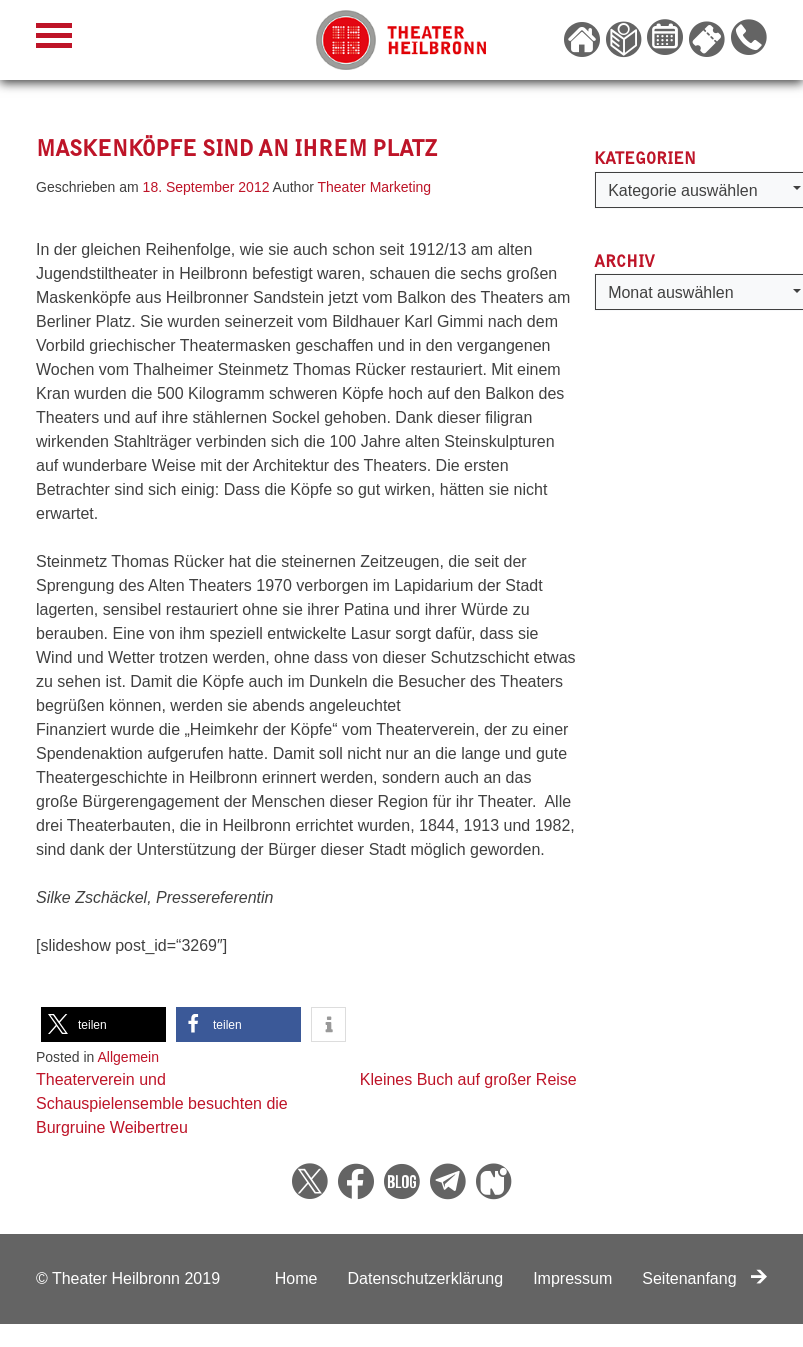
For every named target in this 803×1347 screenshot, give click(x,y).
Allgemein (128, 1057)
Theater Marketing (375, 187)
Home (296, 1278)
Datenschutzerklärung (425, 1278)
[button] (103, 1024)
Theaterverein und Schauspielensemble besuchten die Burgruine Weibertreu (162, 1103)
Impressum (572, 1278)
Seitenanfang (704, 1278)
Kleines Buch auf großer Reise (468, 1079)
